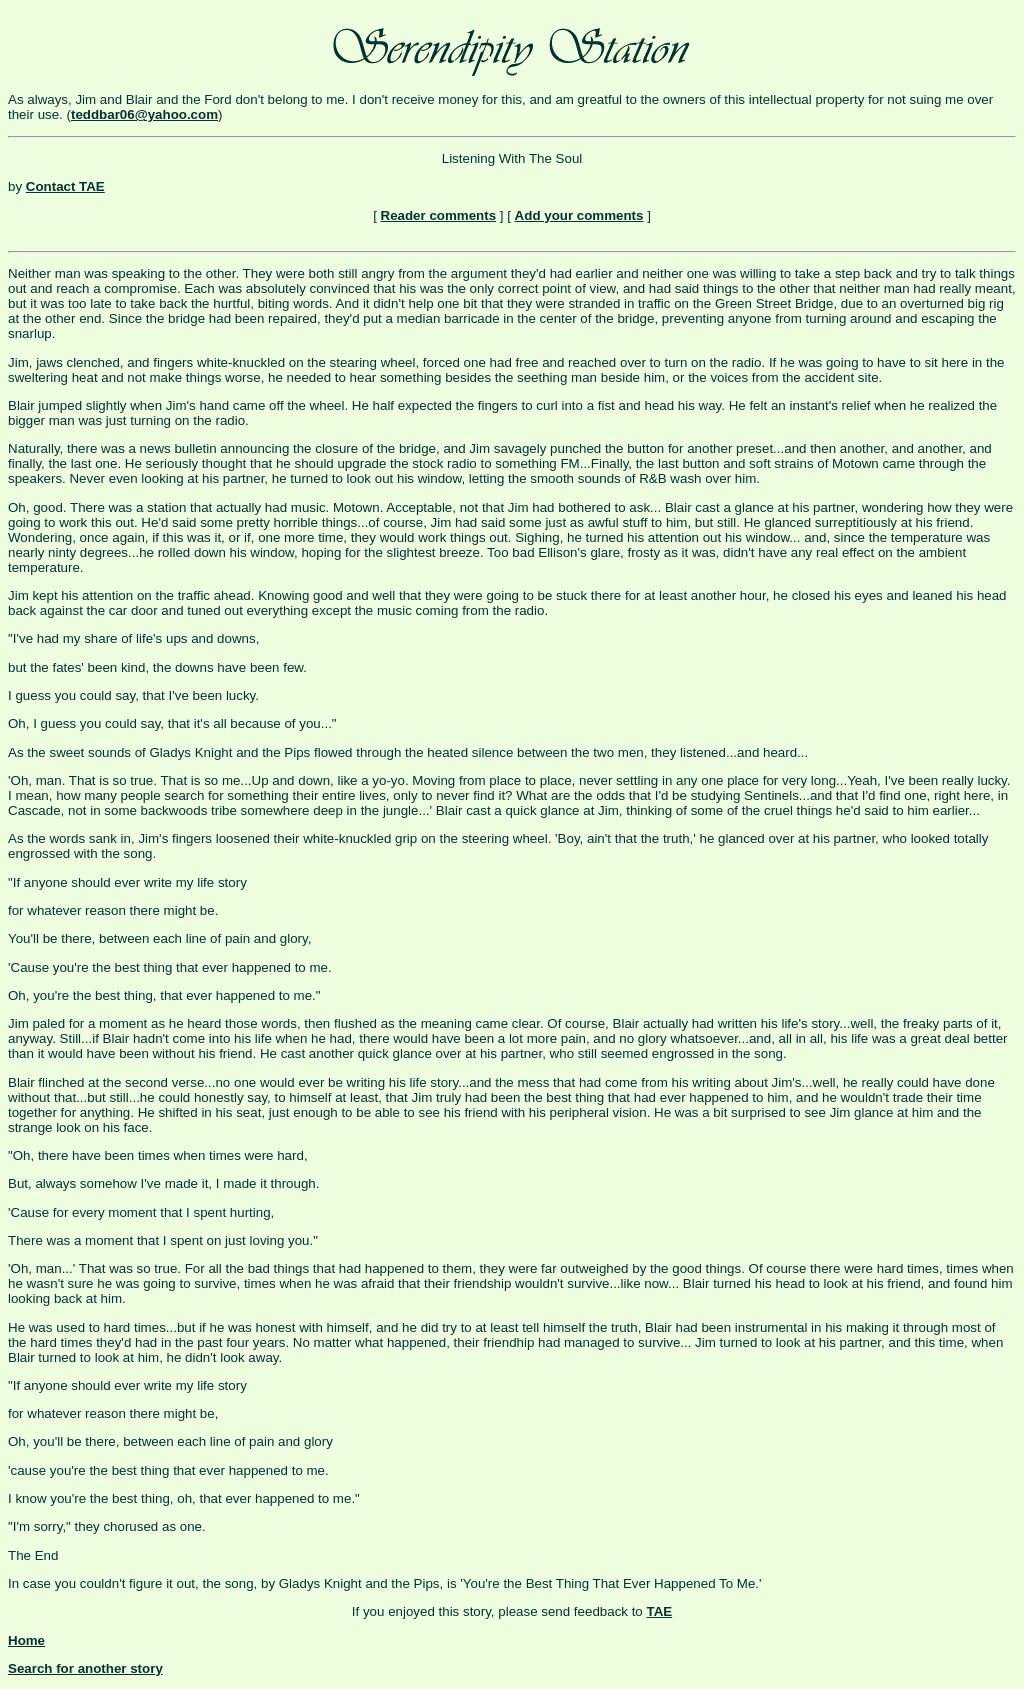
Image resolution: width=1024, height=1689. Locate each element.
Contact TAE (65, 186)
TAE (659, 1611)
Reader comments (439, 215)
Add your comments (579, 215)
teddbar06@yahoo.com (144, 114)
